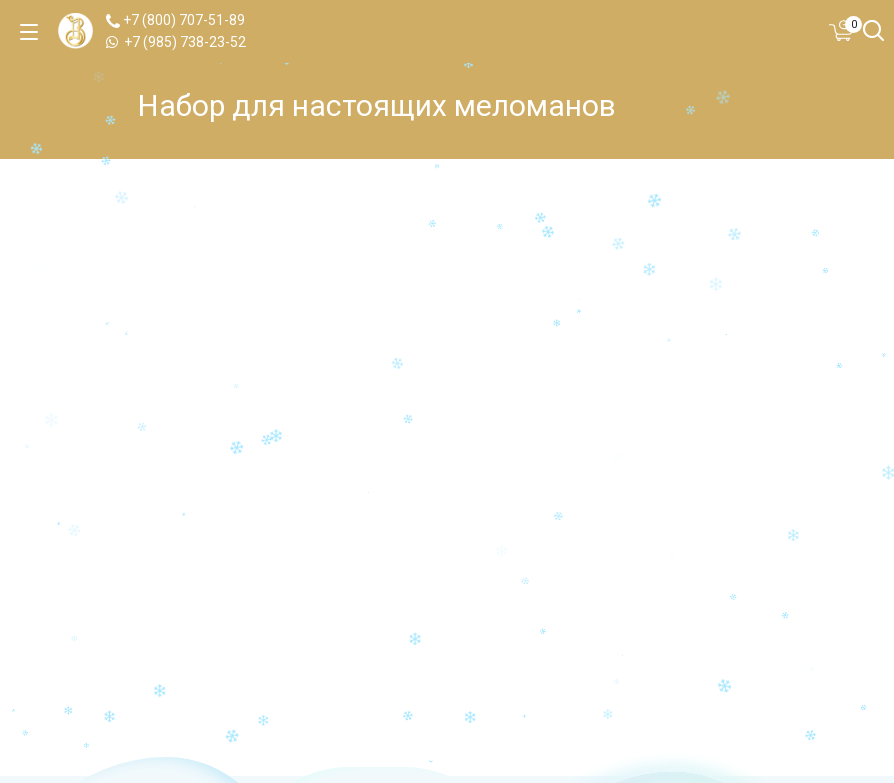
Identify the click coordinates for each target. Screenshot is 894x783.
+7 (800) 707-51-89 (175, 20)
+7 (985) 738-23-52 (176, 42)
